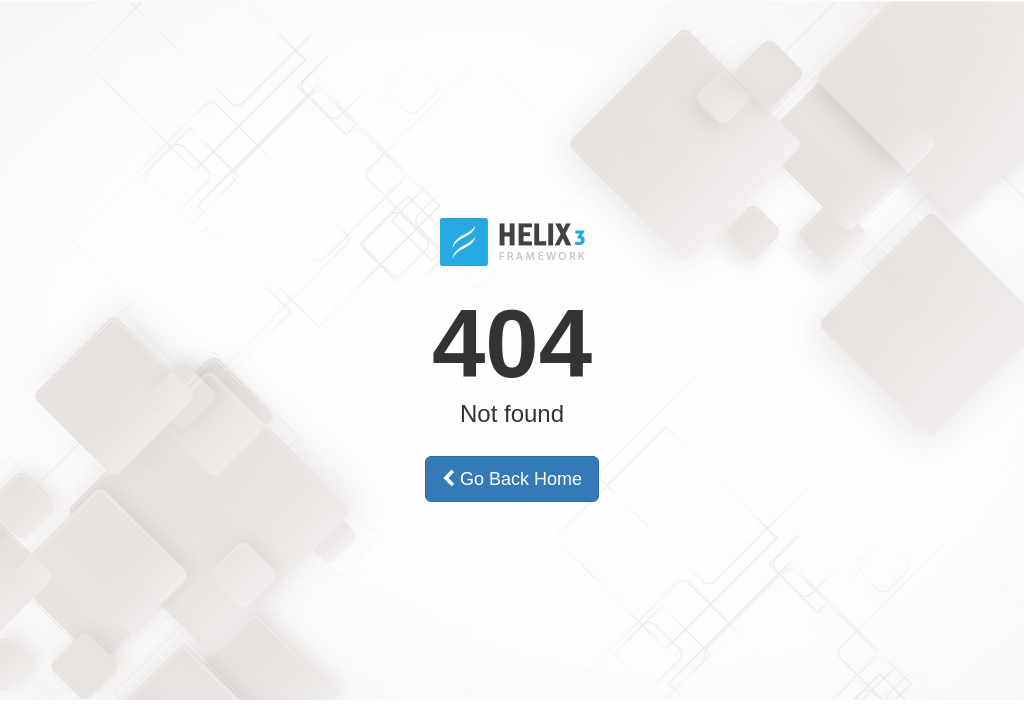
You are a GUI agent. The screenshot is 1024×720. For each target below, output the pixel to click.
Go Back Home (512, 479)
